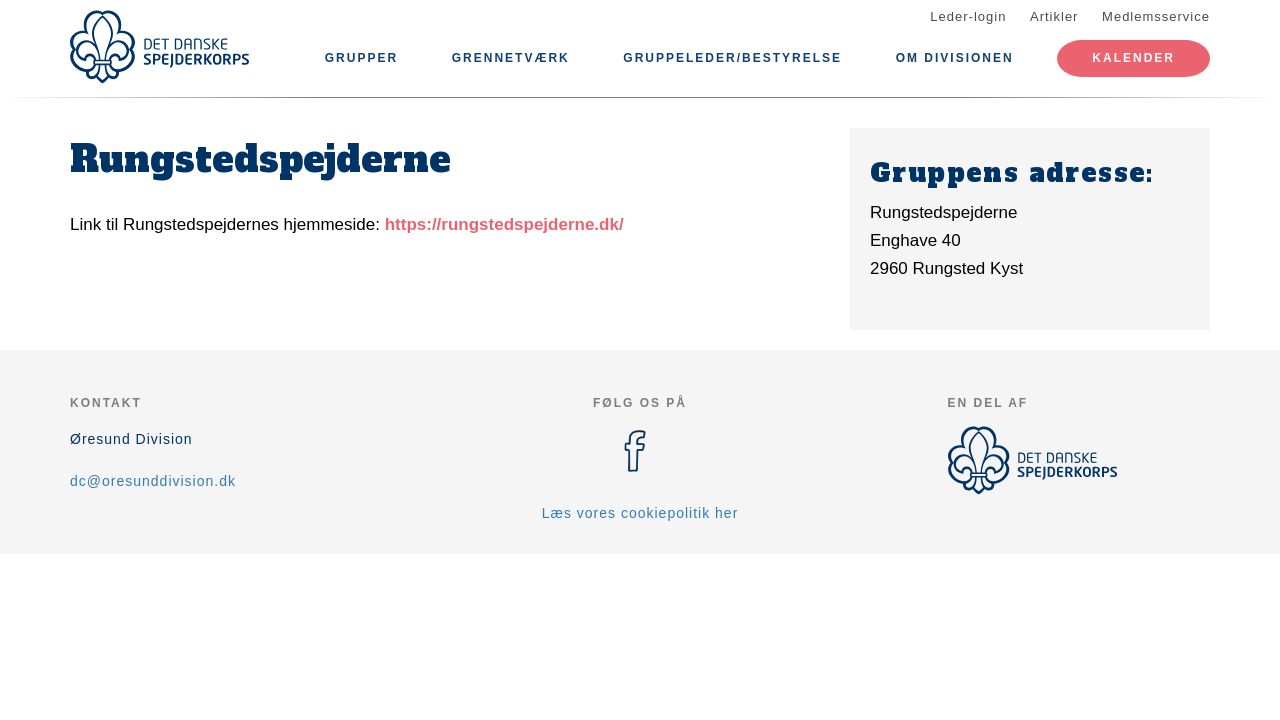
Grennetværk (511, 58)
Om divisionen (955, 58)
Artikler (1054, 16)
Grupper (361, 58)
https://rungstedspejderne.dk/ (504, 224)
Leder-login (968, 16)
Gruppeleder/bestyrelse (732, 58)
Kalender (1133, 58)
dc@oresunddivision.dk (153, 481)
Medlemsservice (1156, 16)
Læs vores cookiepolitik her (640, 513)
